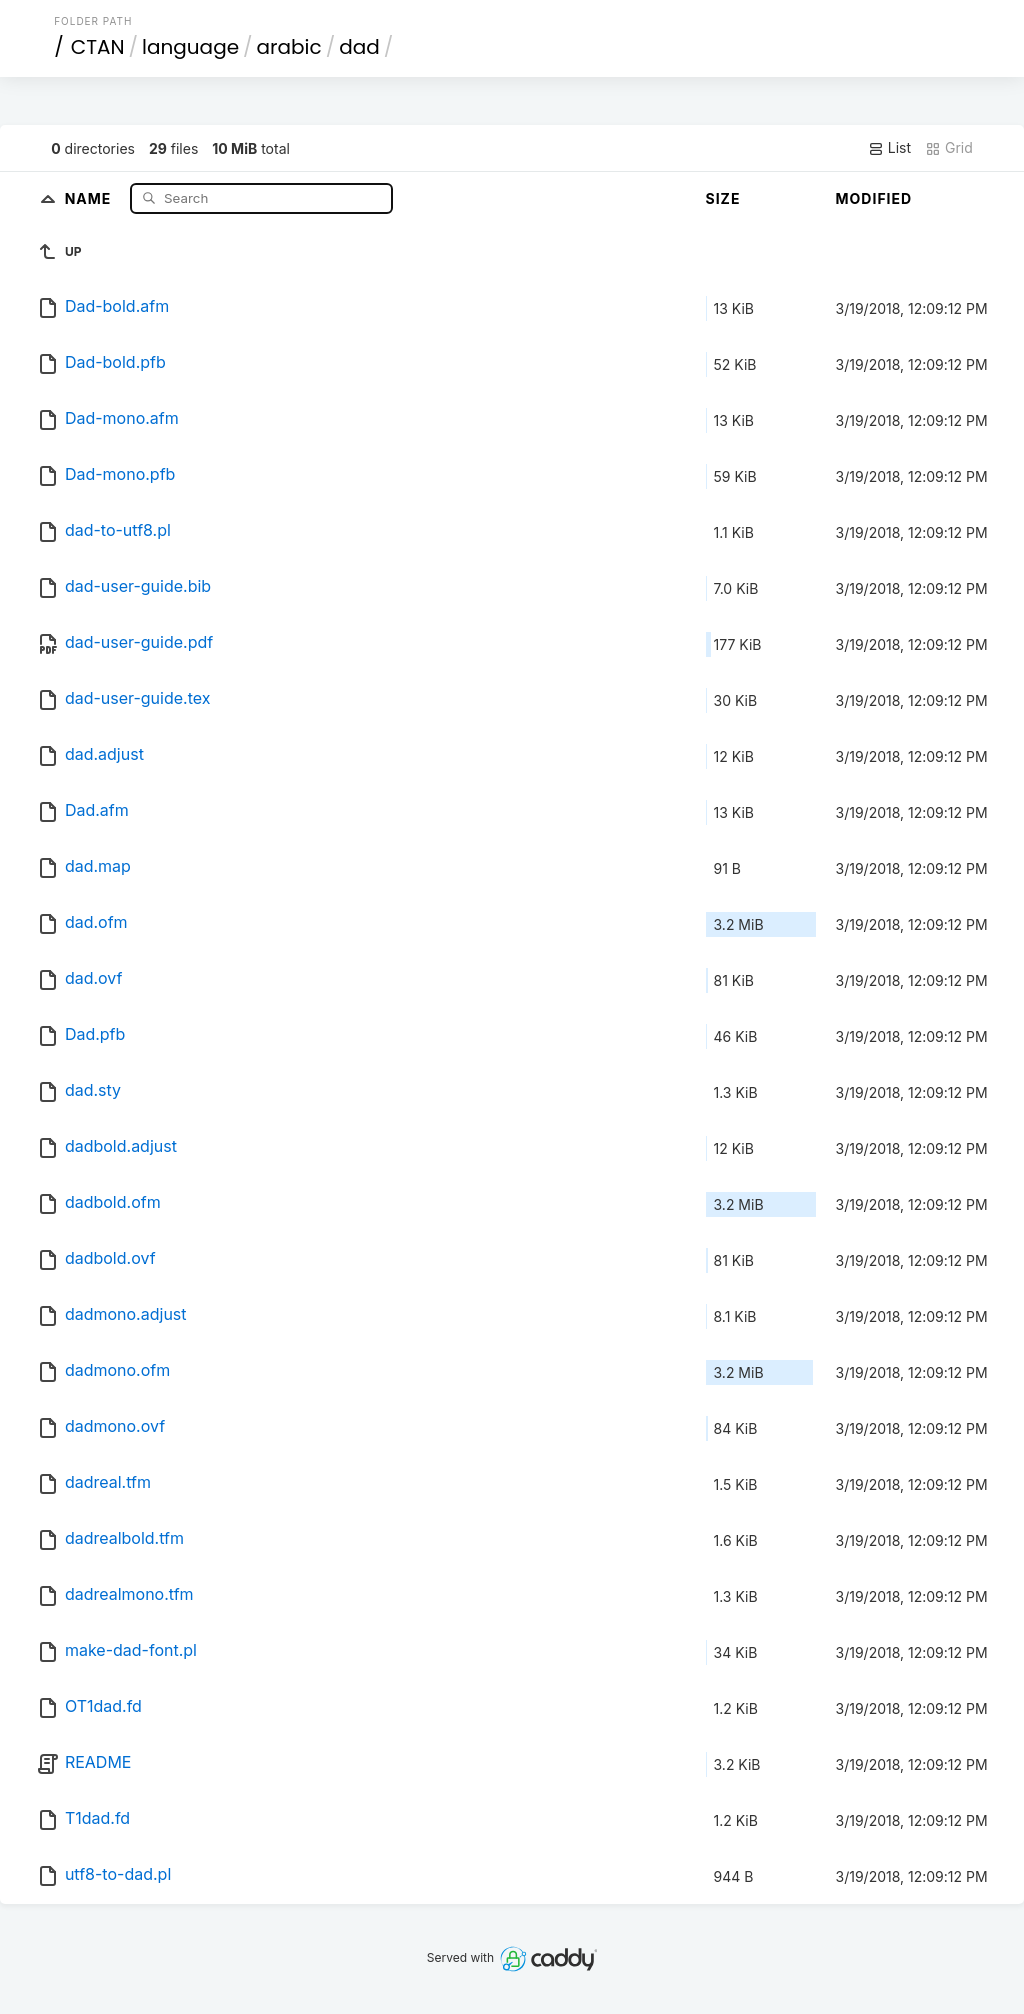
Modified (874, 198)
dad (359, 47)
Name (90, 197)
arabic (289, 47)
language (190, 47)
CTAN (98, 47)
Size (723, 198)
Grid (949, 148)
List (889, 148)
